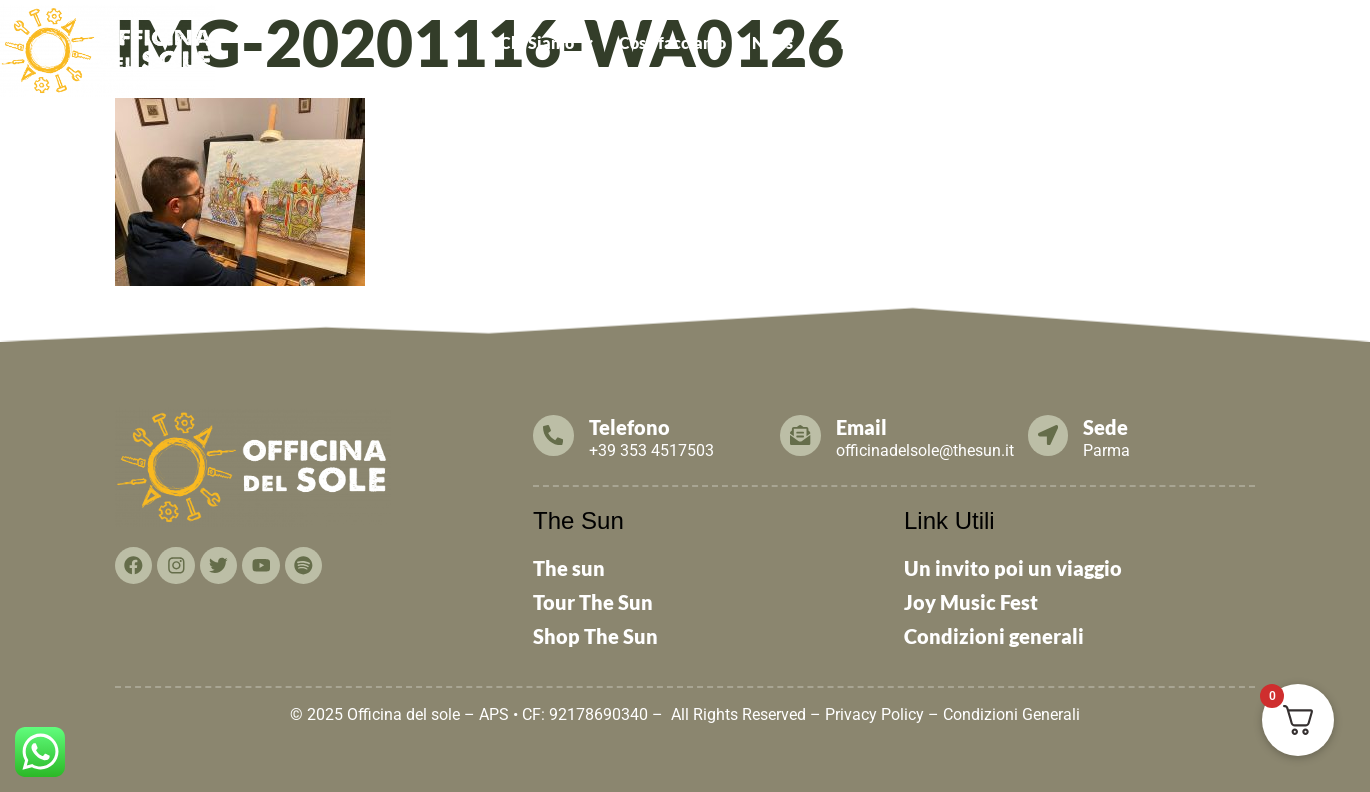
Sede (1107, 427)
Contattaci (1225, 42)
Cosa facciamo (672, 42)
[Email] (801, 435)
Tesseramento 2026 (909, 42)
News (782, 42)
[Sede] (1049, 435)
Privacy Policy (874, 714)
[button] (546, 43)
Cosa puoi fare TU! (1082, 42)
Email (862, 427)
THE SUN (1323, 42)
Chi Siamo (546, 42)
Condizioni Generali (1011, 714)
